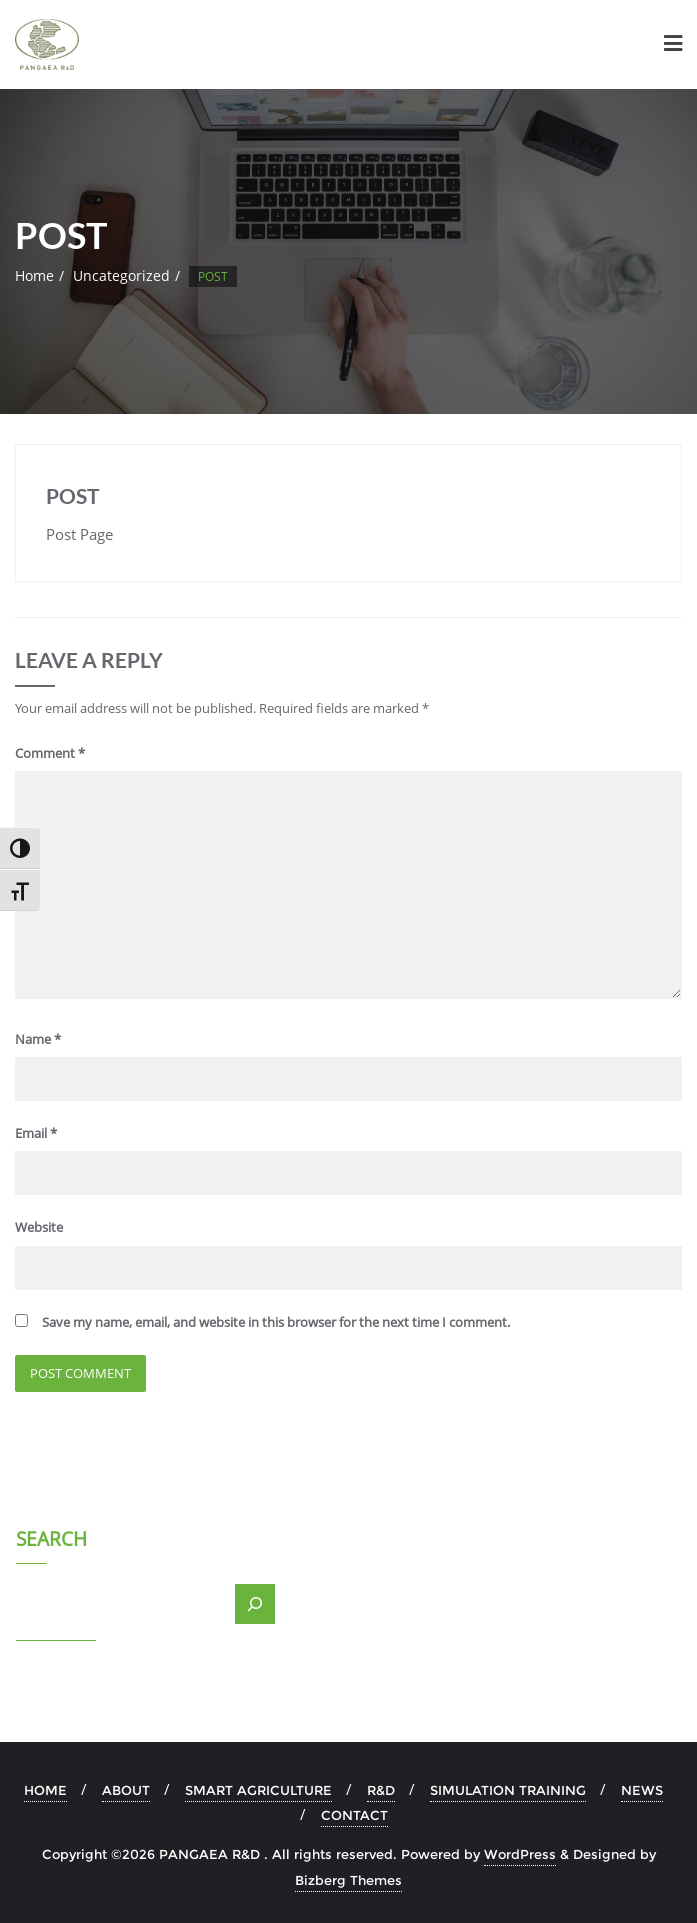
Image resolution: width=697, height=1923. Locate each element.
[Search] (255, 1604)
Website (39, 1227)
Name (38, 1039)
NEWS (642, 1790)
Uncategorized (121, 275)
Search (51, 1541)
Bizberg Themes (348, 1880)
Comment (50, 753)
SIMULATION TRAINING (508, 1790)
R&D (381, 1790)
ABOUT (126, 1790)
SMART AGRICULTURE (258, 1790)
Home (34, 275)
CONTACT (354, 1815)
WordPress (520, 1854)
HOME (45, 1790)
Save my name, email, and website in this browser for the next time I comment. (276, 1322)
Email (36, 1133)
